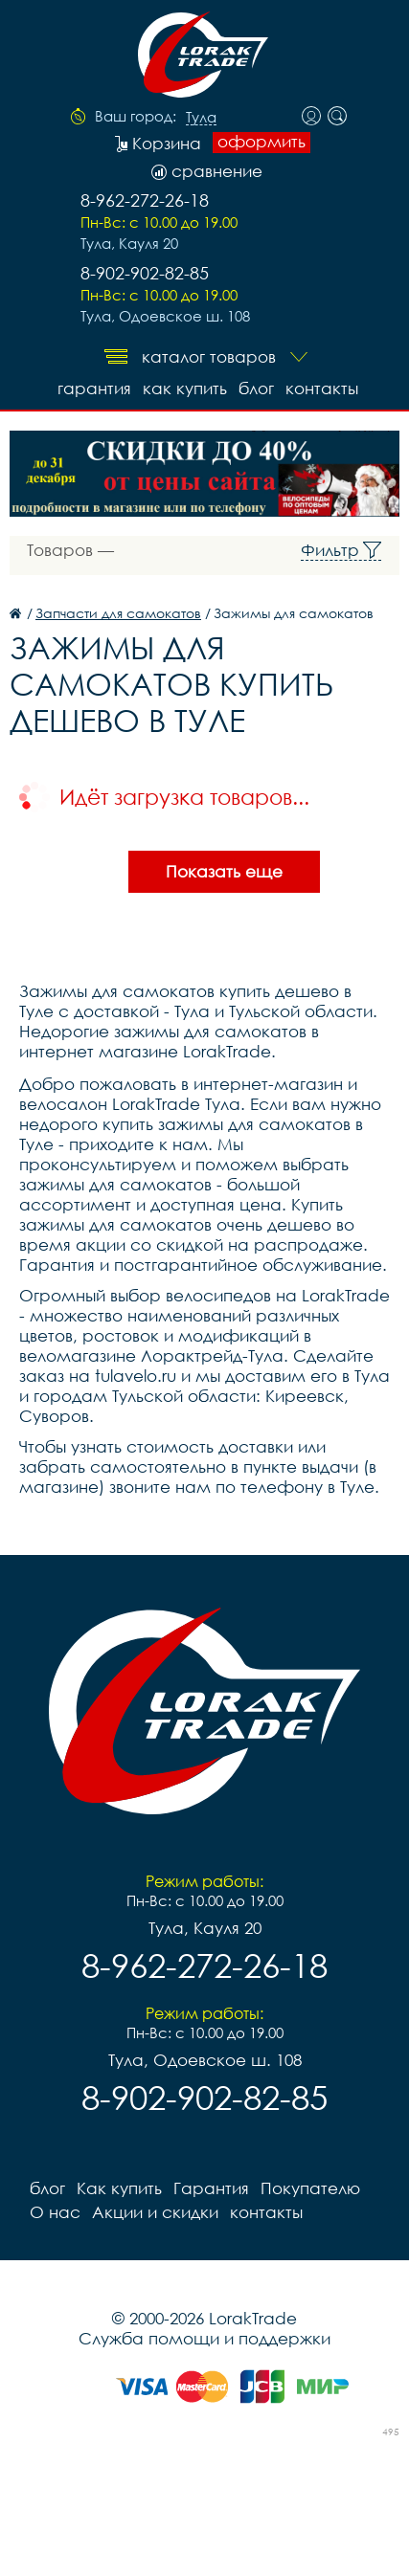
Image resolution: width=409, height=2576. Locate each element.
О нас (55, 2212)
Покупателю (310, 2188)
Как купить (185, 388)
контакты (321, 388)
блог (256, 388)
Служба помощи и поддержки (204, 2338)
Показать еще (224, 871)
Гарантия (94, 388)
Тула (201, 117)
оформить (261, 141)
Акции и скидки (155, 2212)
